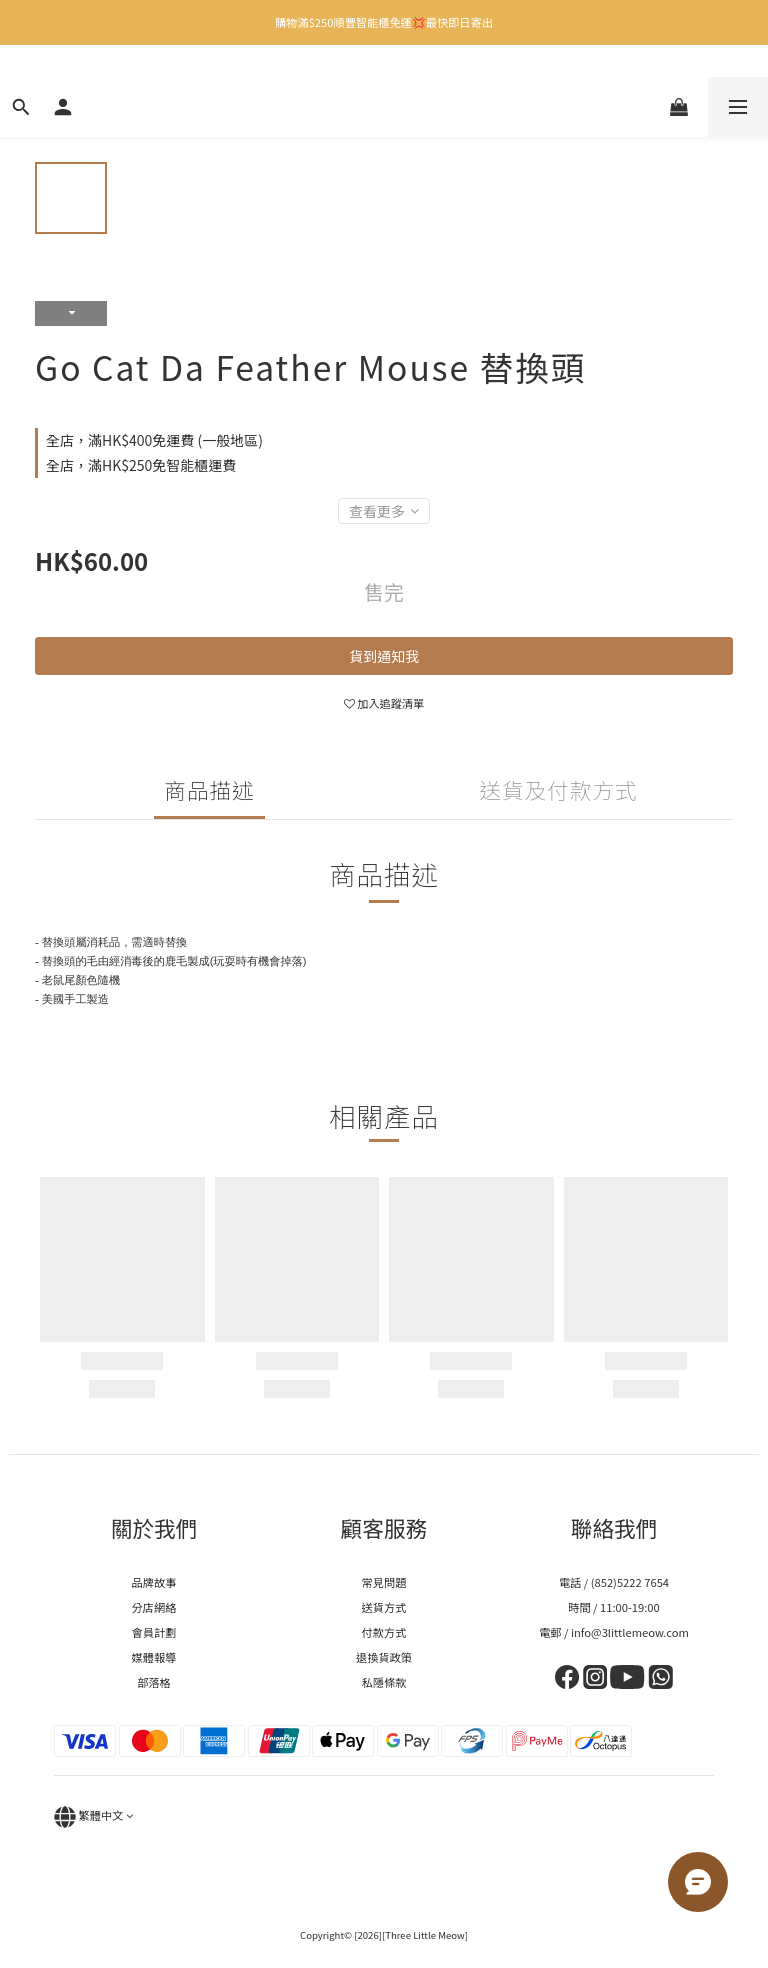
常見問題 (384, 1582)
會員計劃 (154, 1632)
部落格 (154, 1682)
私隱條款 (384, 1682)
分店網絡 (154, 1607)
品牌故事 (154, 1582)
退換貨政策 (384, 1657)
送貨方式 (384, 1607)
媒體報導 (154, 1657)
